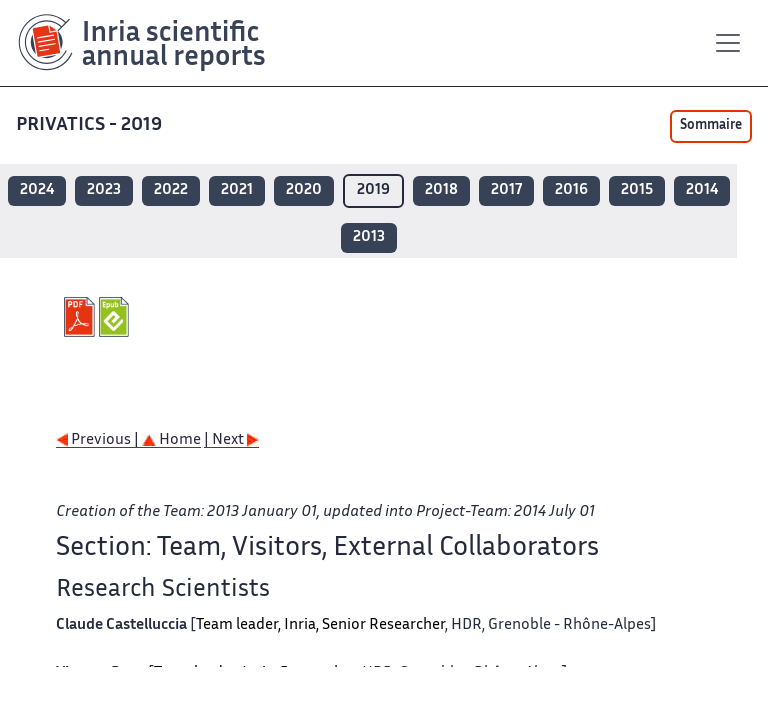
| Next (231, 440)
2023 (104, 190)
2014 (702, 190)
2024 (37, 190)
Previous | (99, 440)
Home (171, 440)
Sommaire (711, 126)
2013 (369, 237)
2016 (571, 190)
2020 (304, 190)
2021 (237, 190)
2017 (506, 190)
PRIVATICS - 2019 (91, 125)
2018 (441, 190)
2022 (171, 190)
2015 (637, 190)
